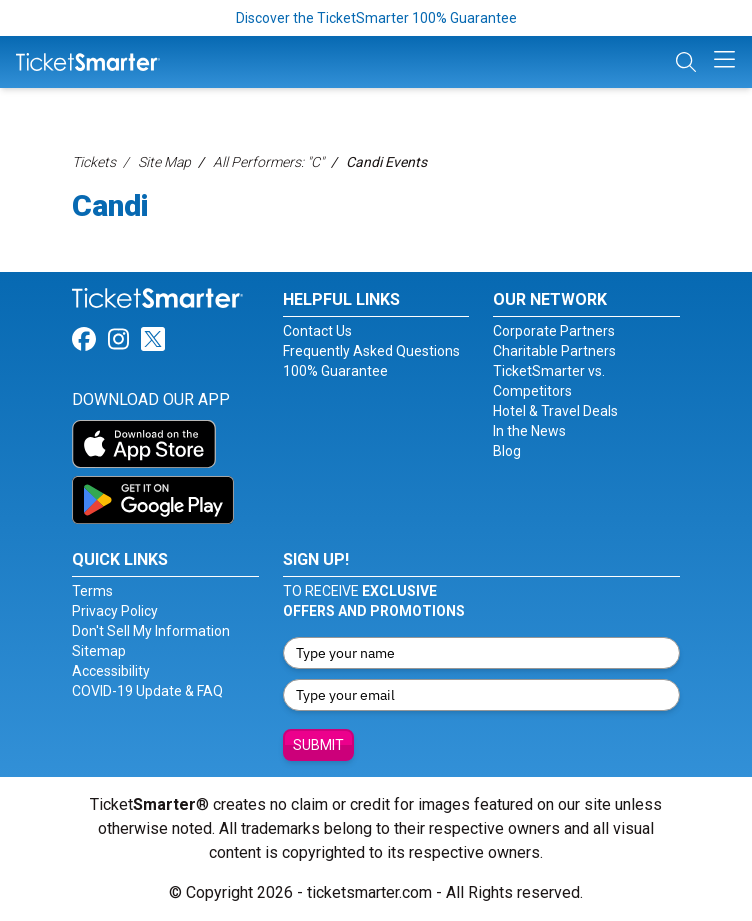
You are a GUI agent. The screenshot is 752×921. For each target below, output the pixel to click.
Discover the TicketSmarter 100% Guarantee (376, 18)
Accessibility (111, 671)
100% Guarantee (335, 371)
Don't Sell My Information (151, 631)
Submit (318, 745)
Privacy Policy (115, 611)
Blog (507, 451)
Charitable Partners (554, 351)
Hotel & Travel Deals (555, 411)
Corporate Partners (554, 331)
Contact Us (317, 331)
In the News (529, 431)
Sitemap (99, 651)
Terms (92, 591)
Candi (110, 205)
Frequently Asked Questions (371, 351)
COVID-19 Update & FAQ (147, 691)
